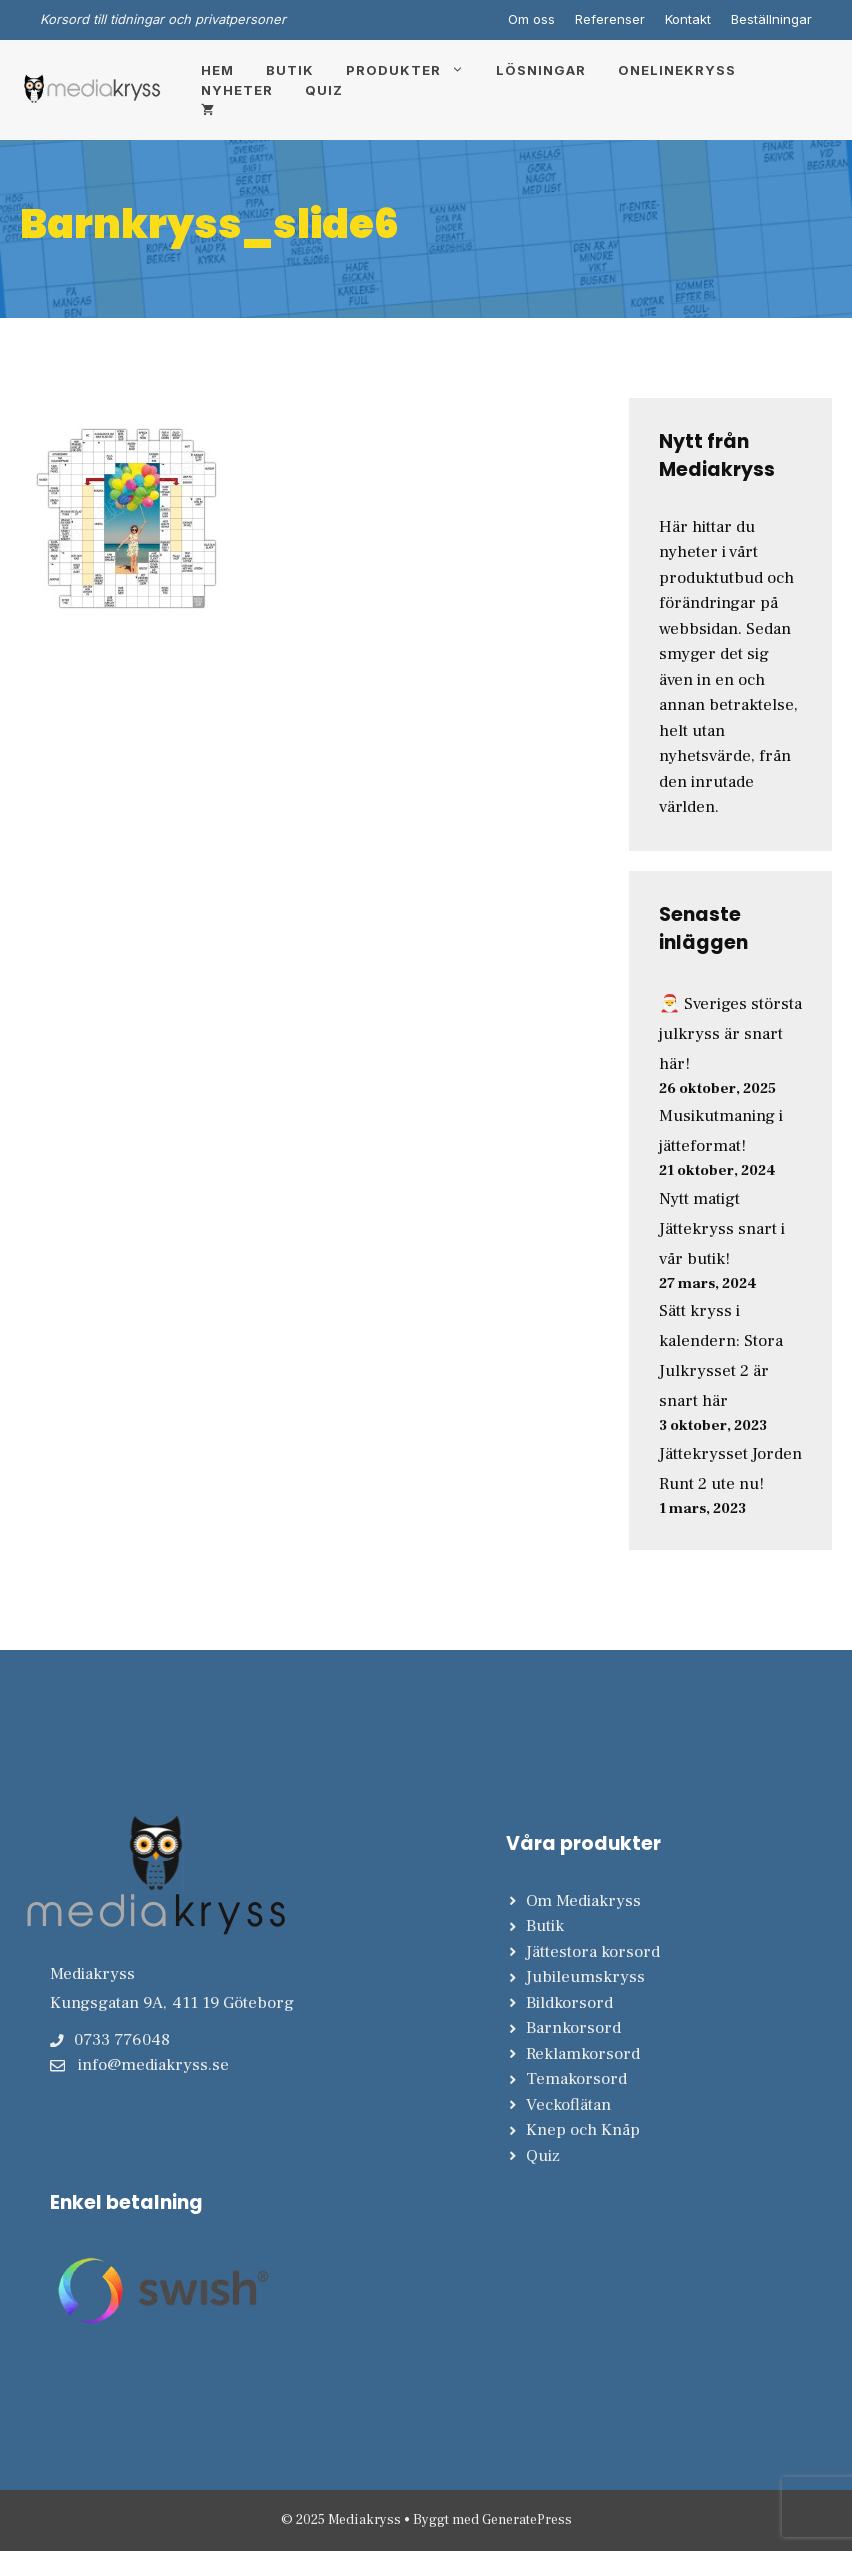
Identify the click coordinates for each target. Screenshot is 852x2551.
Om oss (531, 19)
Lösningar (541, 70)
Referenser (610, 19)
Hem (217, 70)
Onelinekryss (677, 70)
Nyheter (237, 90)
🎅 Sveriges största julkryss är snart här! (730, 1034)
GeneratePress (527, 2520)
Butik (290, 70)
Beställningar (771, 19)
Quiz (324, 90)
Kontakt (688, 19)
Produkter (413, 70)
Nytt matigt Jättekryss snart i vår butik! (722, 1229)
